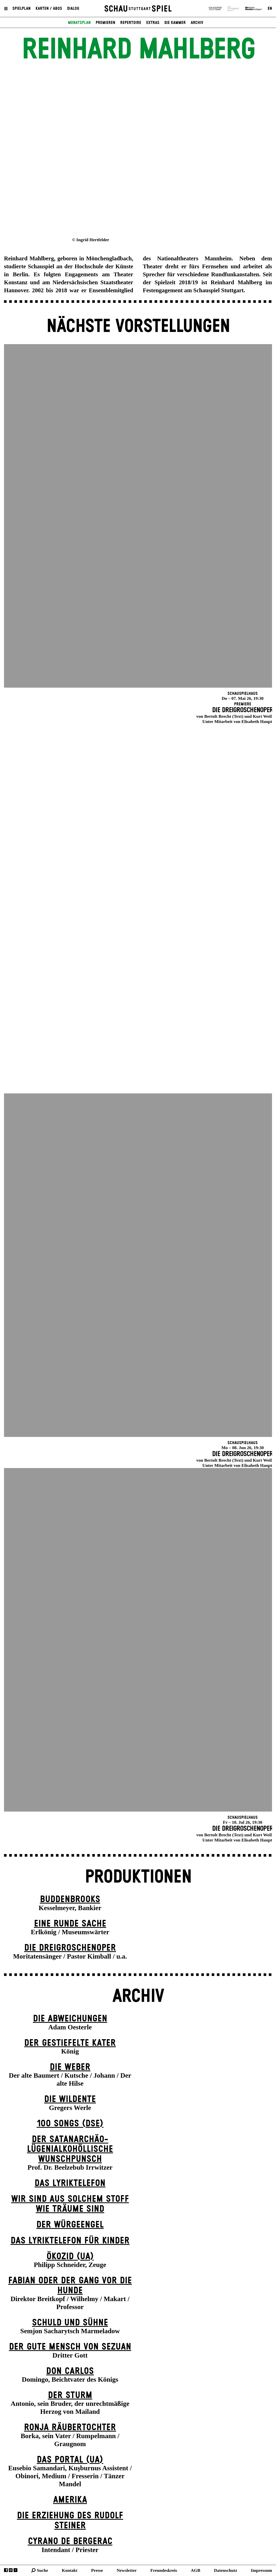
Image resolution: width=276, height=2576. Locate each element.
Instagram (11, 2570)
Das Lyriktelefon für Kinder (70, 2241)
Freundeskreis (163, 2570)
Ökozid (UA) (70, 2256)
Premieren (105, 23)
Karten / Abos (49, 8)
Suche (42, 2570)
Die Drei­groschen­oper (70, 1948)
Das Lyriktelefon (70, 2183)
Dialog (73, 8)
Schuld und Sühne (70, 2323)
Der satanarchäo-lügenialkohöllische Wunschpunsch (70, 2149)
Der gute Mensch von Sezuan (70, 2347)
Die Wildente (70, 2099)
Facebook (6, 2570)
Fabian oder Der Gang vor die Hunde (70, 2285)
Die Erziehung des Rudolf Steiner (70, 2520)
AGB (195, 2570)
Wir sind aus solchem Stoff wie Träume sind (70, 2204)
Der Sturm (70, 2395)
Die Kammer (175, 23)
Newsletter (127, 2570)
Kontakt (69, 2570)
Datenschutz (225, 2570)
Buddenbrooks (70, 1899)
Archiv (197, 23)
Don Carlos (70, 2371)
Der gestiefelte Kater (70, 2043)
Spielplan (21, 8)
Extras (152, 23)
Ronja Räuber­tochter (70, 2427)
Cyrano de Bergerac (70, 2541)
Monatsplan (79, 23)
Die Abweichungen (70, 2019)
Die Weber (70, 2067)
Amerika (70, 2500)
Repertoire (130, 23)
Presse (97, 2570)
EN (270, 8)
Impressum (261, 2570)
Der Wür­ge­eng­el (70, 2225)
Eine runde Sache (70, 1924)
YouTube (15, 2570)
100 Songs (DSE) (70, 2124)
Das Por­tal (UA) (70, 2460)
